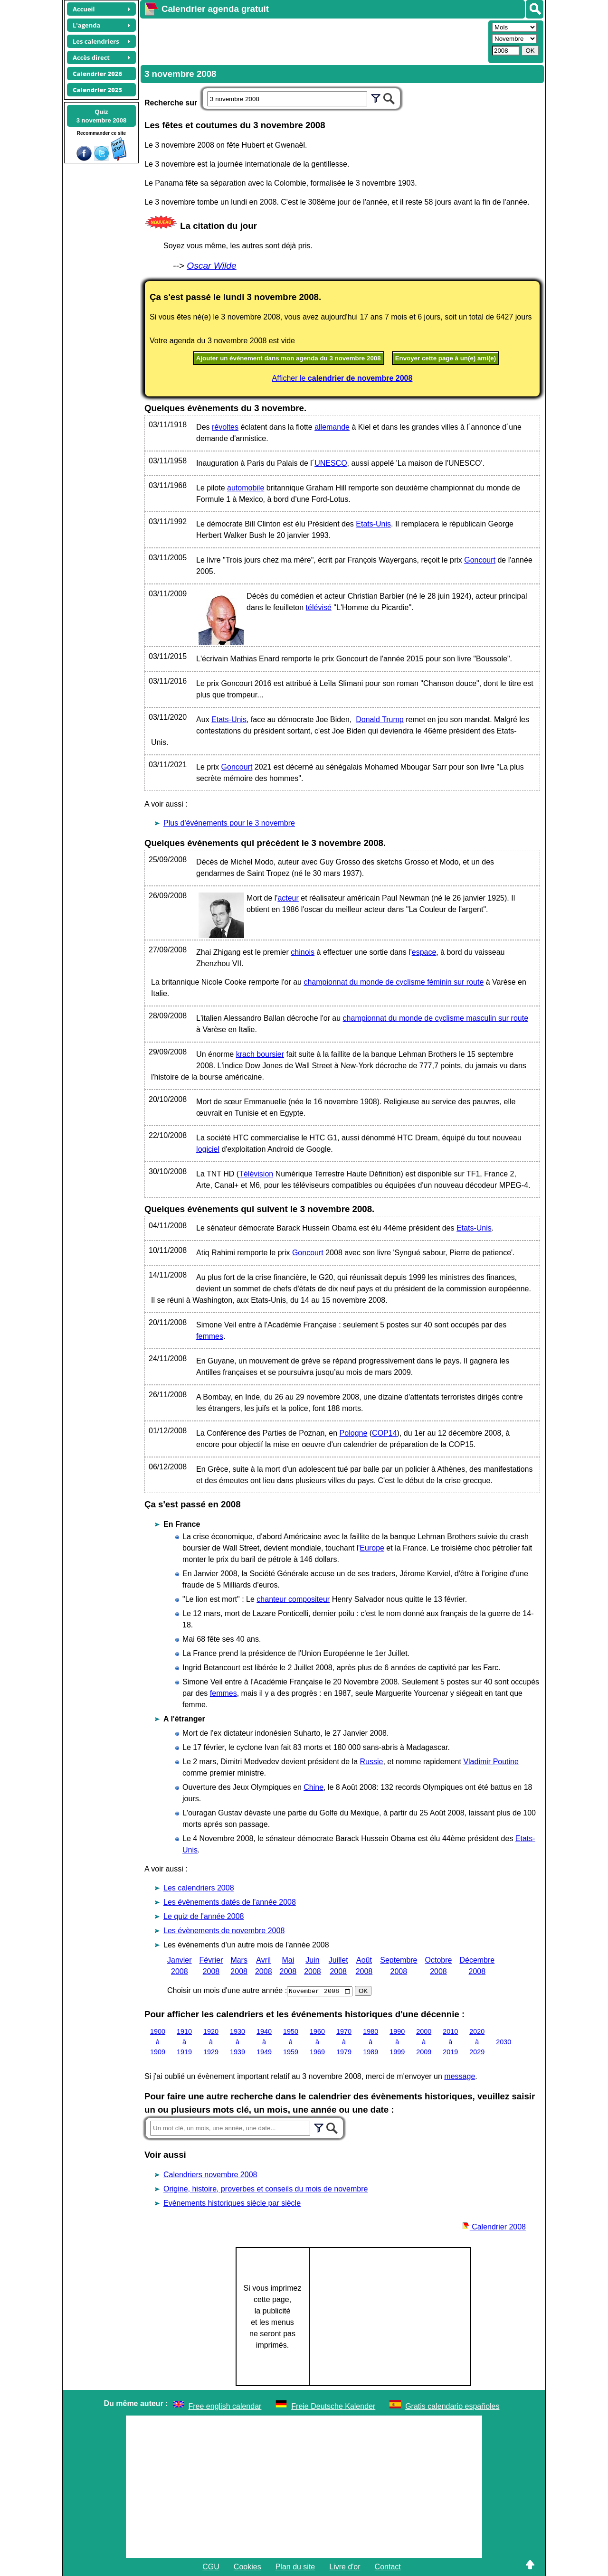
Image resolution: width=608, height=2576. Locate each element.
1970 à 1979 (344, 2042)
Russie (371, 1762)
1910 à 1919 (184, 2042)
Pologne (354, 1433)
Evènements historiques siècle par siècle (232, 2203)
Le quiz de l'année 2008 (203, 1916)
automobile (245, 488)
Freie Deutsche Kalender (333, 2406)
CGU (210, 2567)
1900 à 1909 (157, 2042)
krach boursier (260, 1054)
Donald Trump (380, 719)
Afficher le (342, 378)
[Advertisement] (313, 40)
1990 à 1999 (397, 2042)
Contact (388, 2567)
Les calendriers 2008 (198, 1888)
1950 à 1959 (290, 2042)
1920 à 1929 (210, 2042)
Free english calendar (225, 2406)
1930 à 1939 (237, 2042)
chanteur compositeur (293, 1599)
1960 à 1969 (317, 2042)
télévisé (319, 607)
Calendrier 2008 (494, 2227)
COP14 (384, 1433)
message (459, 2076)
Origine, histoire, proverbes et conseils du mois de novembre (265, 2189)
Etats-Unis (373, 524)
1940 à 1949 (264, 2042)
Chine (313, 1787)
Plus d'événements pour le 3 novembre (229, 823)
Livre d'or (344, 2567)
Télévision (256, 1174)
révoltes (225, 427)
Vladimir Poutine (491, 1762)
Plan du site (295, 2567)
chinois (302, 952)
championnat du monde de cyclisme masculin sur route (435, 1018)
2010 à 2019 (450, 2042)
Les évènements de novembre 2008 (224, 1931)
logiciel (207, 1149)
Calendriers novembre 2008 (210, 2175)
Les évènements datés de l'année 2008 (229, 1902)
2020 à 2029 (476, 2042)
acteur (287, 898)
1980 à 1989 (370, 2042)
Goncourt (479, 560)
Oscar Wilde (211, 266)
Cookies (247, 2567)
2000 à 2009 (423, 2042)
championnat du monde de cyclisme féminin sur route (394, 982)
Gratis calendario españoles (452, 2406)
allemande (332, 427)
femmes (209, 1336)
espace (424, 952)
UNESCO (330, 463)
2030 (503, 2041)
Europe (372, 1548)
